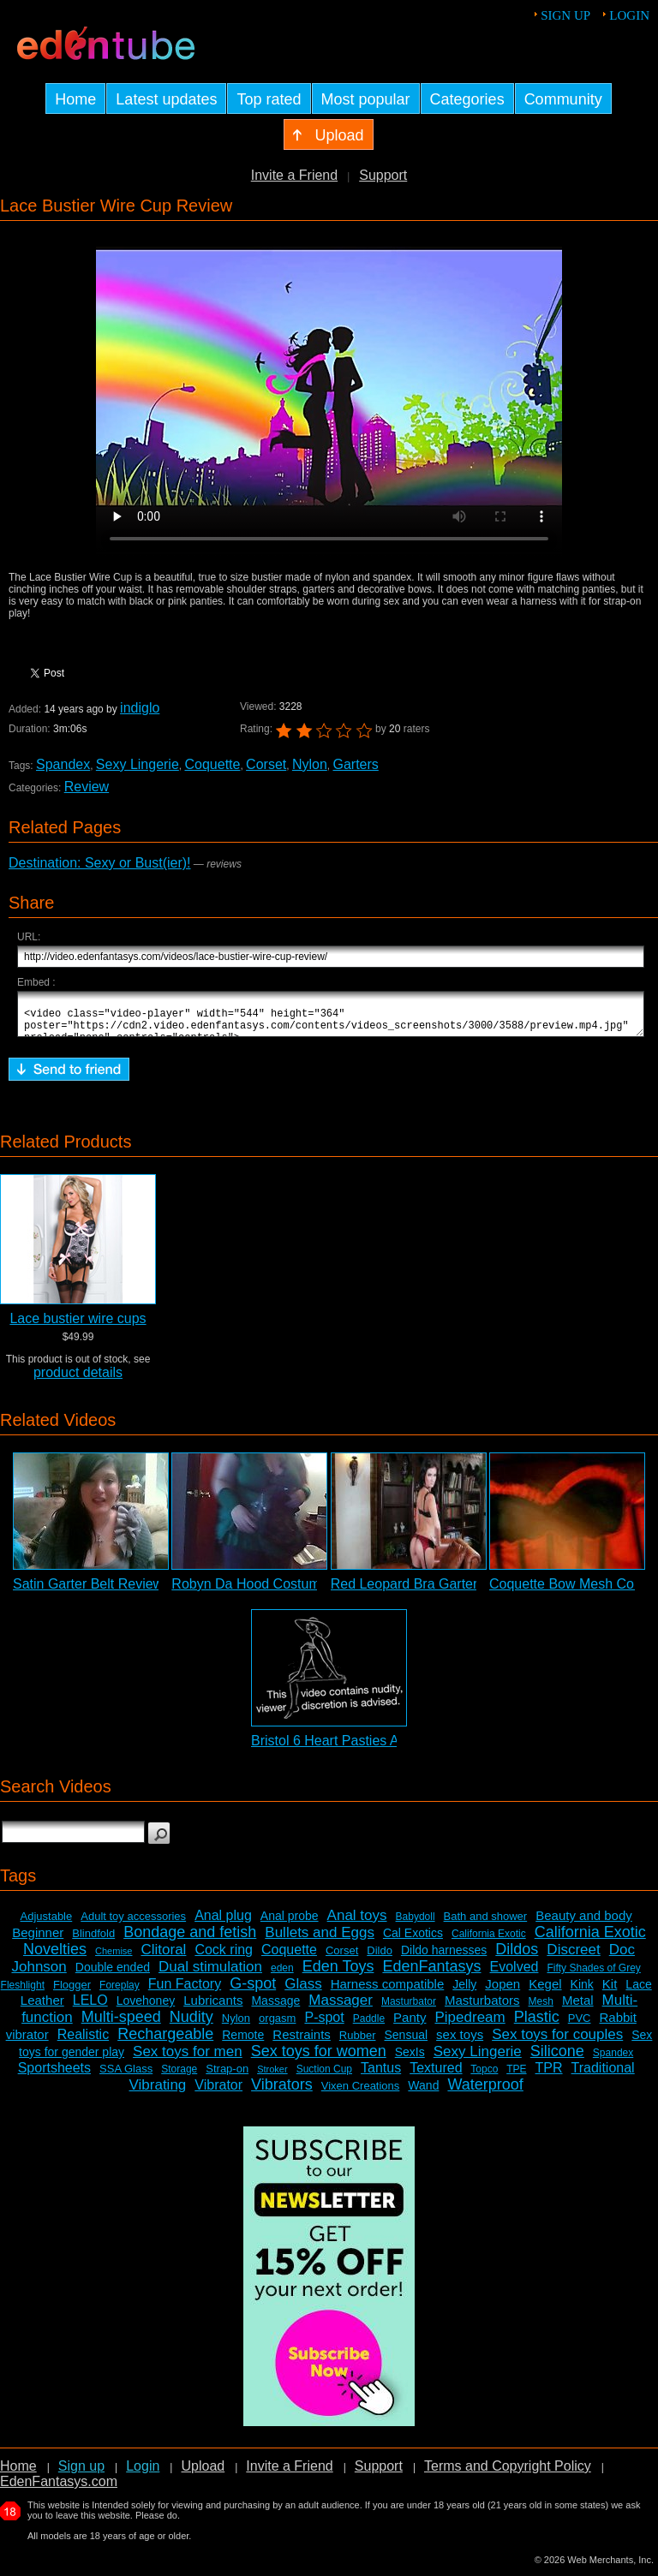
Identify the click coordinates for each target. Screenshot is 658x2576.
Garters (355, 764)
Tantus (381, 2075)
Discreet (573, 1957)
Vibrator (218, 2092)
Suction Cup (324, 2077)
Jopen (502, 1991)
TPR (549, 2075)
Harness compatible (388, 1991)
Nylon (309, 764)
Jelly (464, 1992)
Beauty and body (583, 1923)
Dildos (516, 1956)
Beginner (37, 1940)
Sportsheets (54, 2075)
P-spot (324, 2025)
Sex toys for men (187, 2059)
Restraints (301, 2042)
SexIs (410, 2059)
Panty (409, 2025)
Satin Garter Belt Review (88, 1591)
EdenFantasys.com (58, 2489)
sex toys (459, 2042)
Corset (266, 764)
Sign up (565, 15)
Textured (436, 2075)
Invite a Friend (294, 175)
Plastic (536, 2024)
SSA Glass (126, 2076)
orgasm (277, 2025)
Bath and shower (486, 1923)
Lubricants (212, 2008)
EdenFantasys (431, 1974)
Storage (179, 2077)
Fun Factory (184, 1991)
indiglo (139, 708)
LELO (90, 2008)
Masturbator (408, 2009)
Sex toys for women (318, 2058)
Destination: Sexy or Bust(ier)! (100, 863)
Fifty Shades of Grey (593, 1976)
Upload (202, 2473)
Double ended (112, 1975)
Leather (42, 2008)
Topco (484, 2077)
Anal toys (357, 1923)
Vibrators (282, 2092)
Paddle (369, 2026)
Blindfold (93, 1941)
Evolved (514, 1974)
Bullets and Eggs (319, 1940)
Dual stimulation (210, 1974)
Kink (582, 1992)
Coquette (212, 764)
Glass (302, 1991)
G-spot (253, 1991)
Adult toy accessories (133, 1923)
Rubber (357, 2042)
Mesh (541, 2009)
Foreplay (119, 1993)
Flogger (72, 1992)
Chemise (113, 1958)
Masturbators (482, 2008)
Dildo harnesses (444, 1958)
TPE (516, 2077)
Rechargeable (165, 2041)
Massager (340, 2008)
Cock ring (223, 1957)
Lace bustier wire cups (77, 1326)
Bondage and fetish (189, 1939)
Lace (638, 1992)
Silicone (557, 2058)
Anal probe (289, 1923)
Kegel (545, 1991)
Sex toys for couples (557, 2042)
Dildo (379, 1958)
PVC (579, 2025)
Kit (610, 1991)
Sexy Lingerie (137, 764)
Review (86, 786)
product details (78, 1380)
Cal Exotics (413, 1940)
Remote (243, 2042)
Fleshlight (23, 1993)
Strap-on (227, 2076)
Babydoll (415, 1924)
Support (383, 175)
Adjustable (47, 1923)
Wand (423, 2093)
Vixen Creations (360, 2093)
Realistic (83, 2042)
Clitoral (163, 1957)
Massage (275, 2008)
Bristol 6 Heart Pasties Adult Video (355, 1748)
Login (629, 15)
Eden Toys (338, 1974)
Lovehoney (146, 2008)
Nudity (191, 2024)
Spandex (63, 764)
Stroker (272, 2077)
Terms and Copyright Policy (507, 2473)
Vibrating (158, 2092)
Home (18, 2473)
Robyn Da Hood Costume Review (273, 1591)
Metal (578, 2008)
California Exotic (489, 1941)
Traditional (603, 2075)
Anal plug (223, 1923)
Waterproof (485, 2092)
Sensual (406, 2042)
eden (282, 1976)
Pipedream (469, 2025)
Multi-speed (121, 2024)
